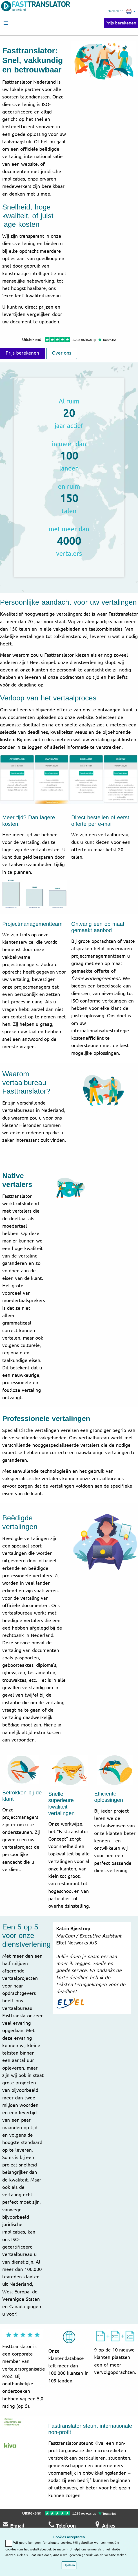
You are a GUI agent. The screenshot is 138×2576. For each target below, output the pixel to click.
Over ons (61, 353)
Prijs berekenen (120, 23)
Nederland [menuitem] (119, 11)
